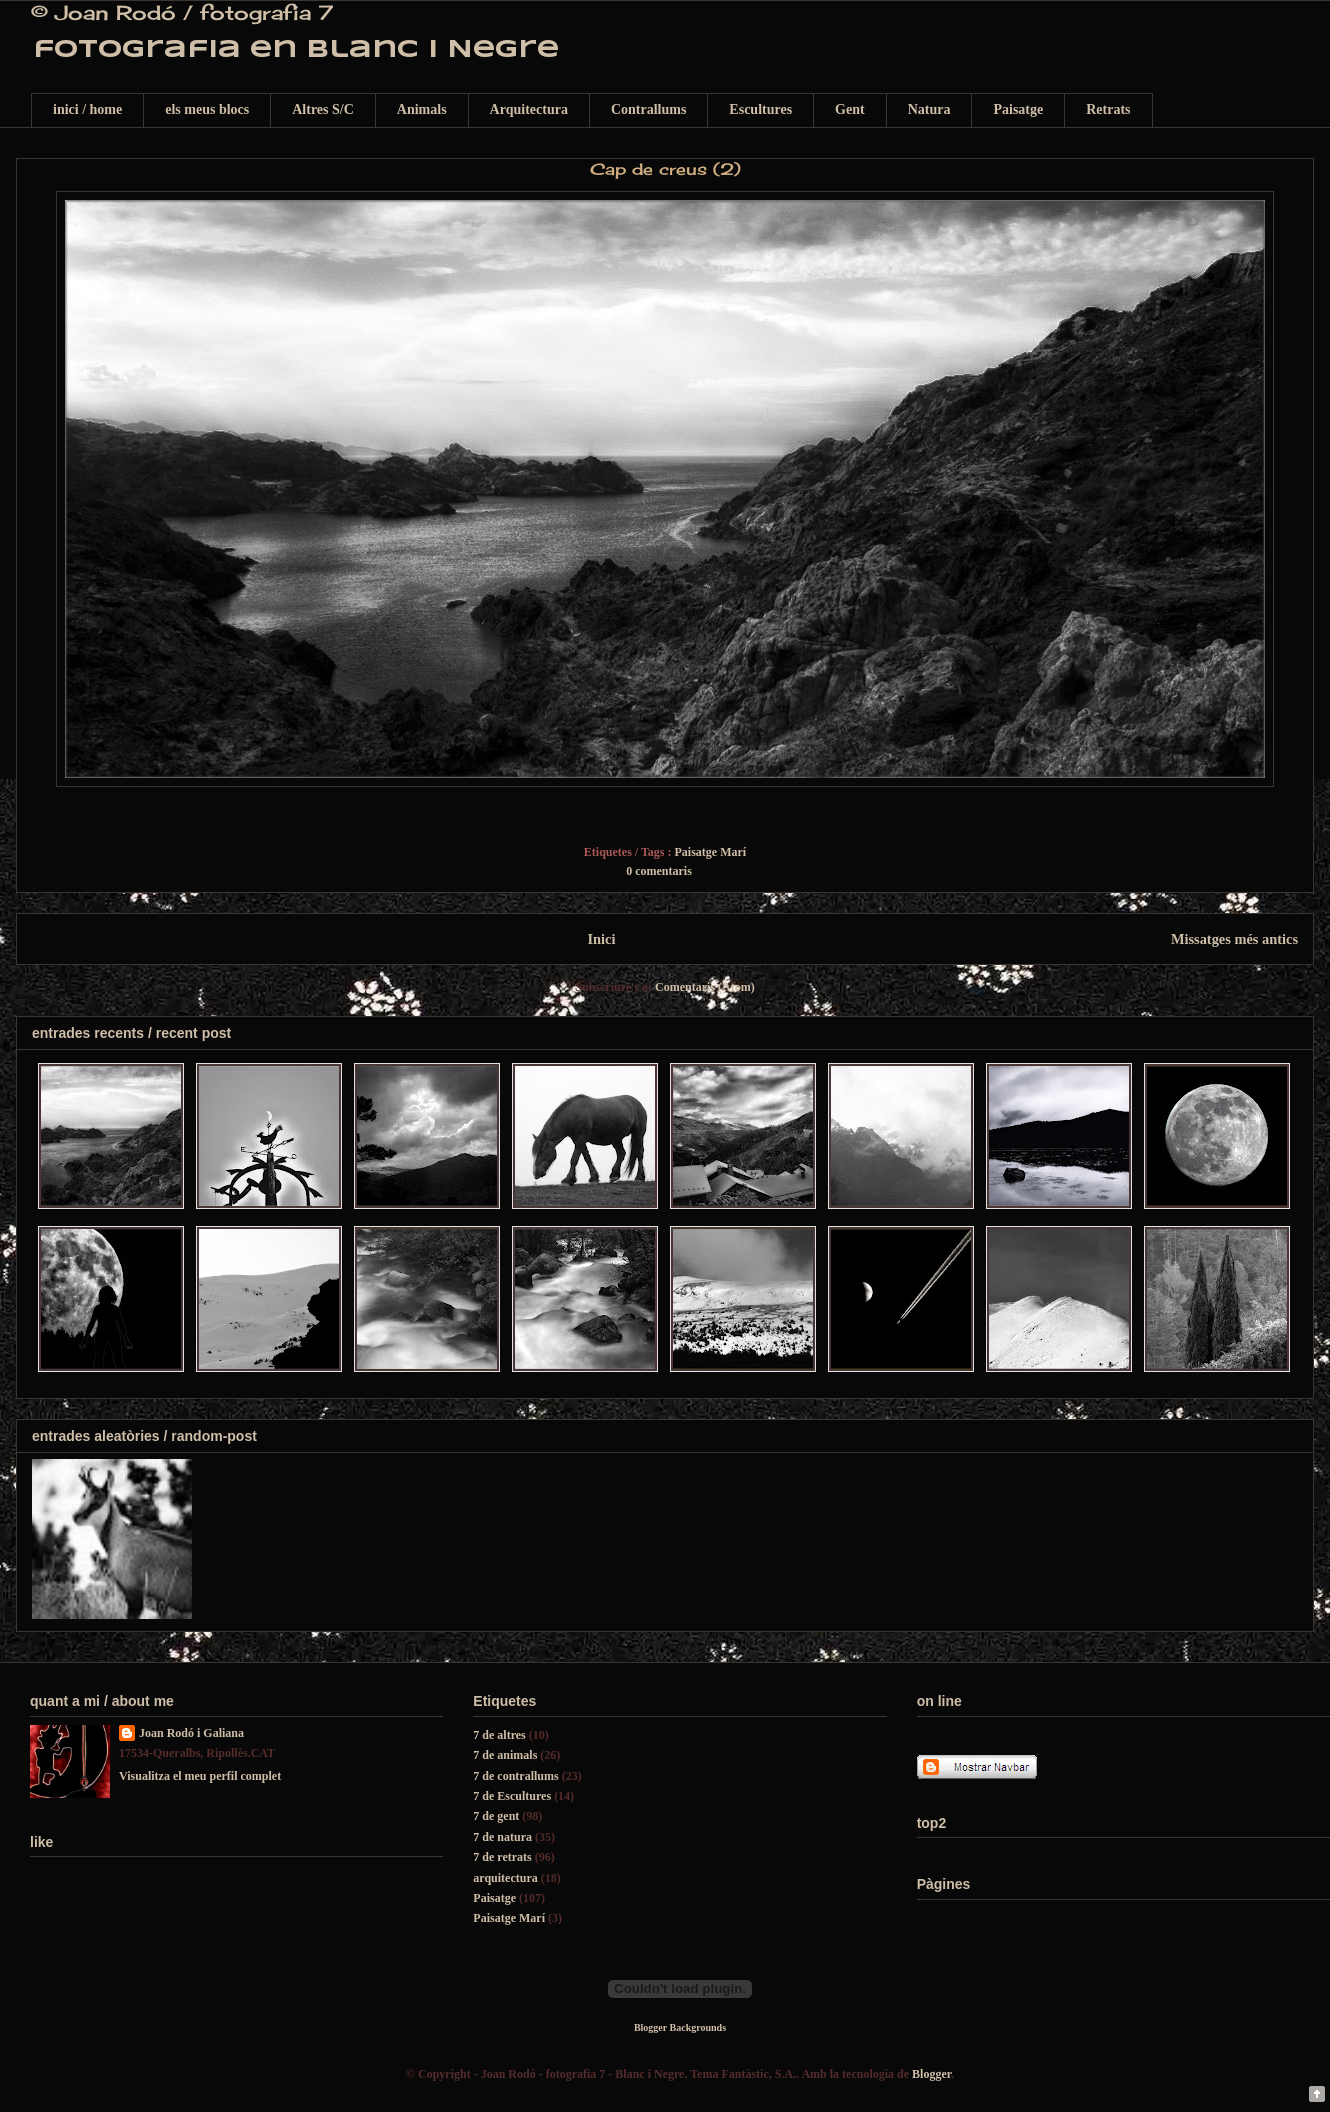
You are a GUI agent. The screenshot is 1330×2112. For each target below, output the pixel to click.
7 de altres (499, 1735)
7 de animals (505, 1755)
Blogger (931, 2074)
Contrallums (648, 109)
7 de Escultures (512, 1796)
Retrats (1108, 109)
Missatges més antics (1234, 939)
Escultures (760, 109)
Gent (850, 109)
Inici (601, 939)
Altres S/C (323, 109)
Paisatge (1018, 109)
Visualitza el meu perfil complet (200, 1776)
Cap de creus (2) (665, 169)
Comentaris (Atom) (705, 987)
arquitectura (505, 1878)
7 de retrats (502, 1857)
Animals (422, 109)
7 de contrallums (515, 1776)
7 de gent (496, 1816)
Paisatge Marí (711, 852)
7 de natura (502, 1837)
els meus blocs (207, 109)
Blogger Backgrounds (680, 2027)
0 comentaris (659, 871)
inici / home (87, 109)
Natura (929, 109)
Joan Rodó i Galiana (191, 1733)
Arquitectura (529, 109)
